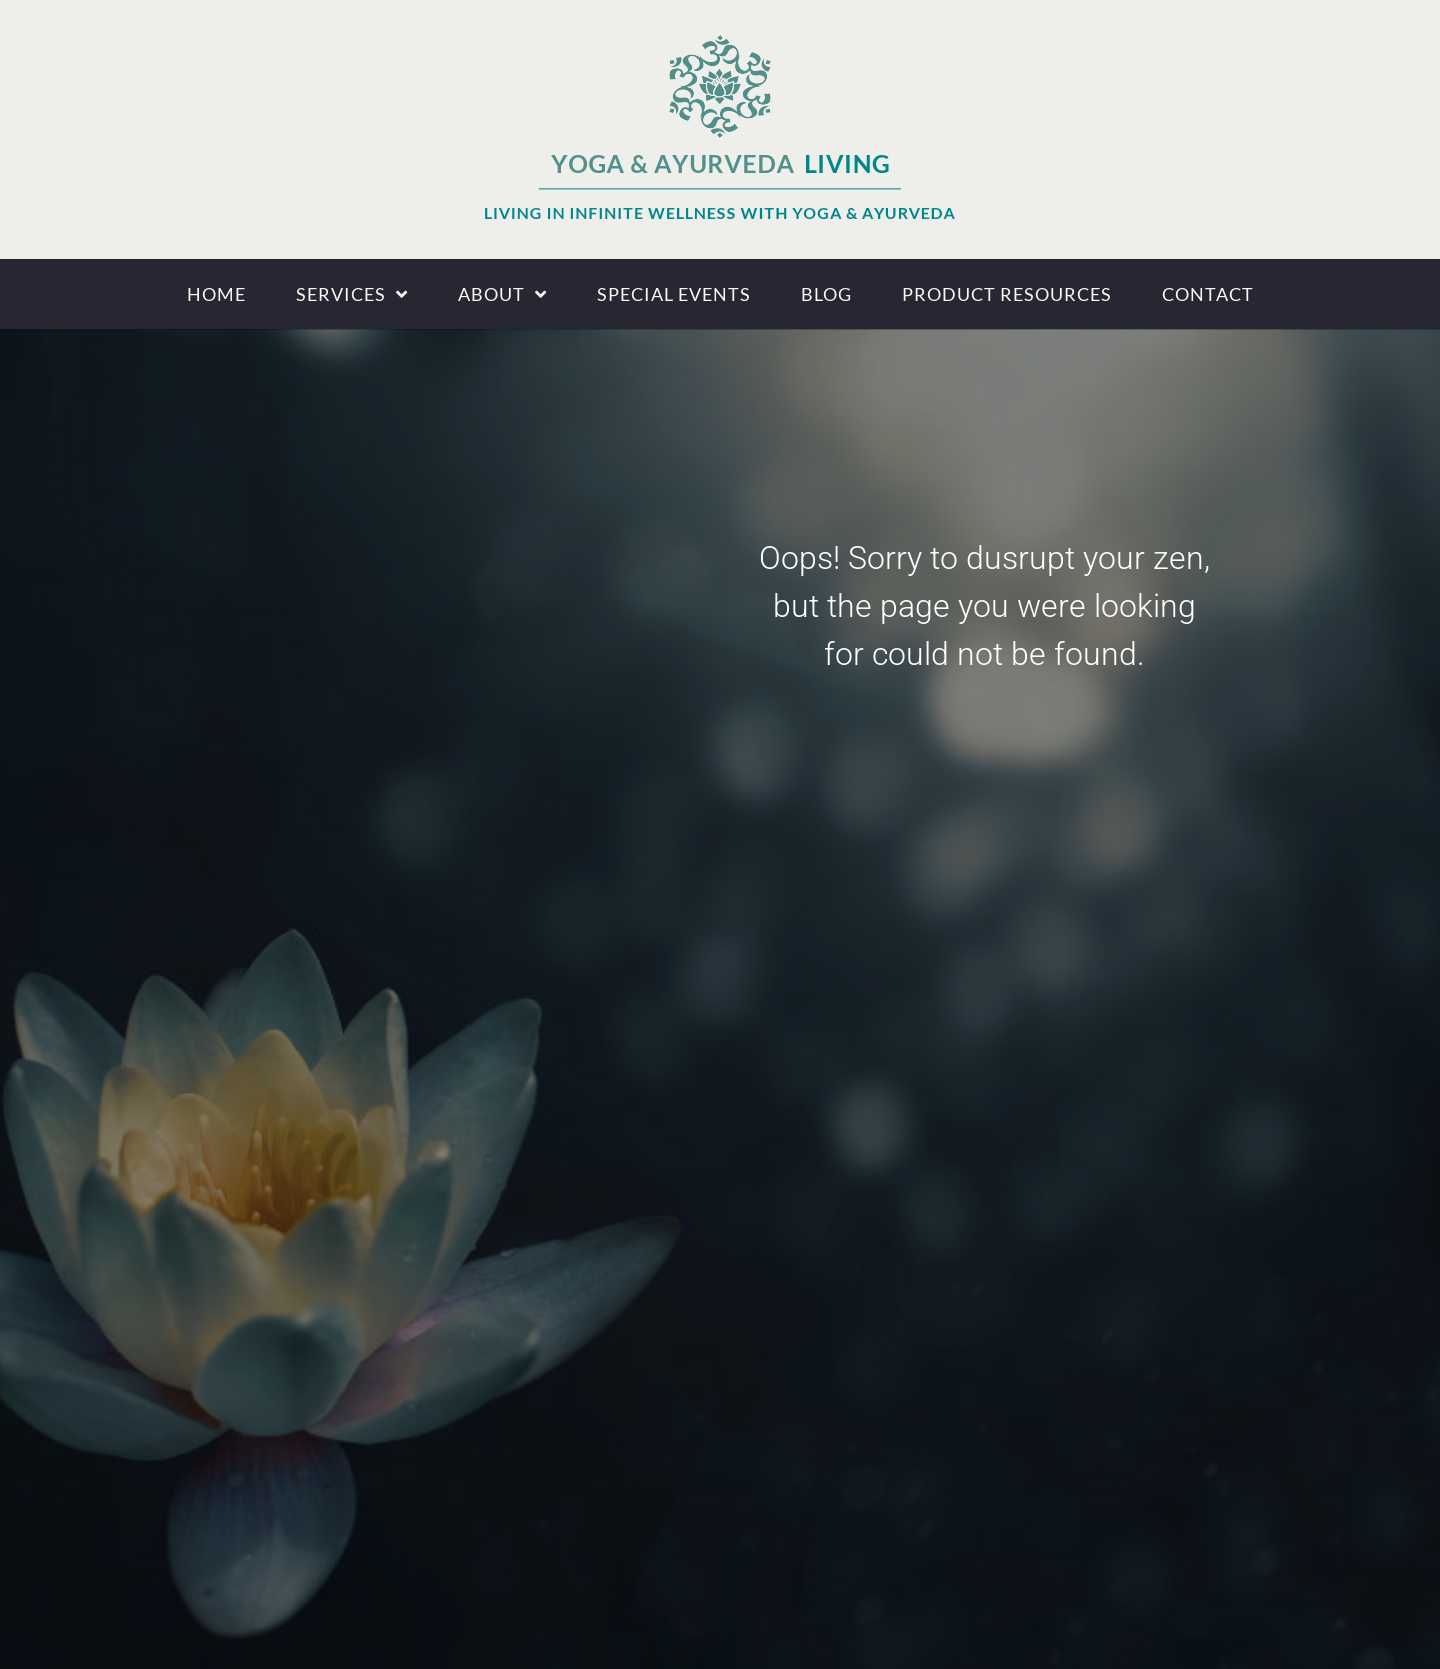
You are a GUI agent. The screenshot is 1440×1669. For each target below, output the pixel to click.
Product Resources (1007, 294)
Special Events (674, 294)
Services (352, 294)
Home (216, 294)
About (502, 294)
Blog (826, 294)
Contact (1208, 294)
